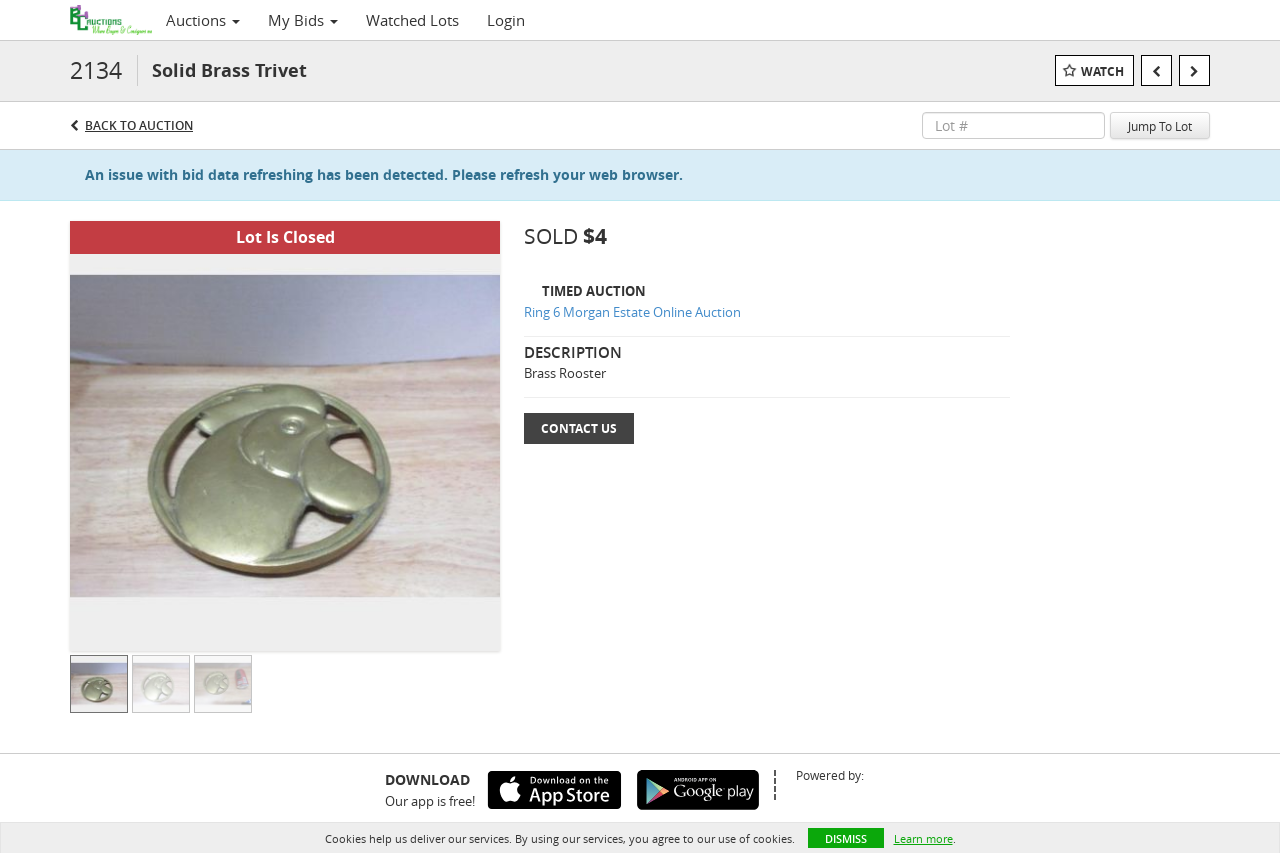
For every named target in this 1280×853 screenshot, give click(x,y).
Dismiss (846, 838)
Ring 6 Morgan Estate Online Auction (632, 312)
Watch (1102, 71)
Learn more (923, 838)
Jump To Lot (1160, 126)
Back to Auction (139, 125)
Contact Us (579, 428)
